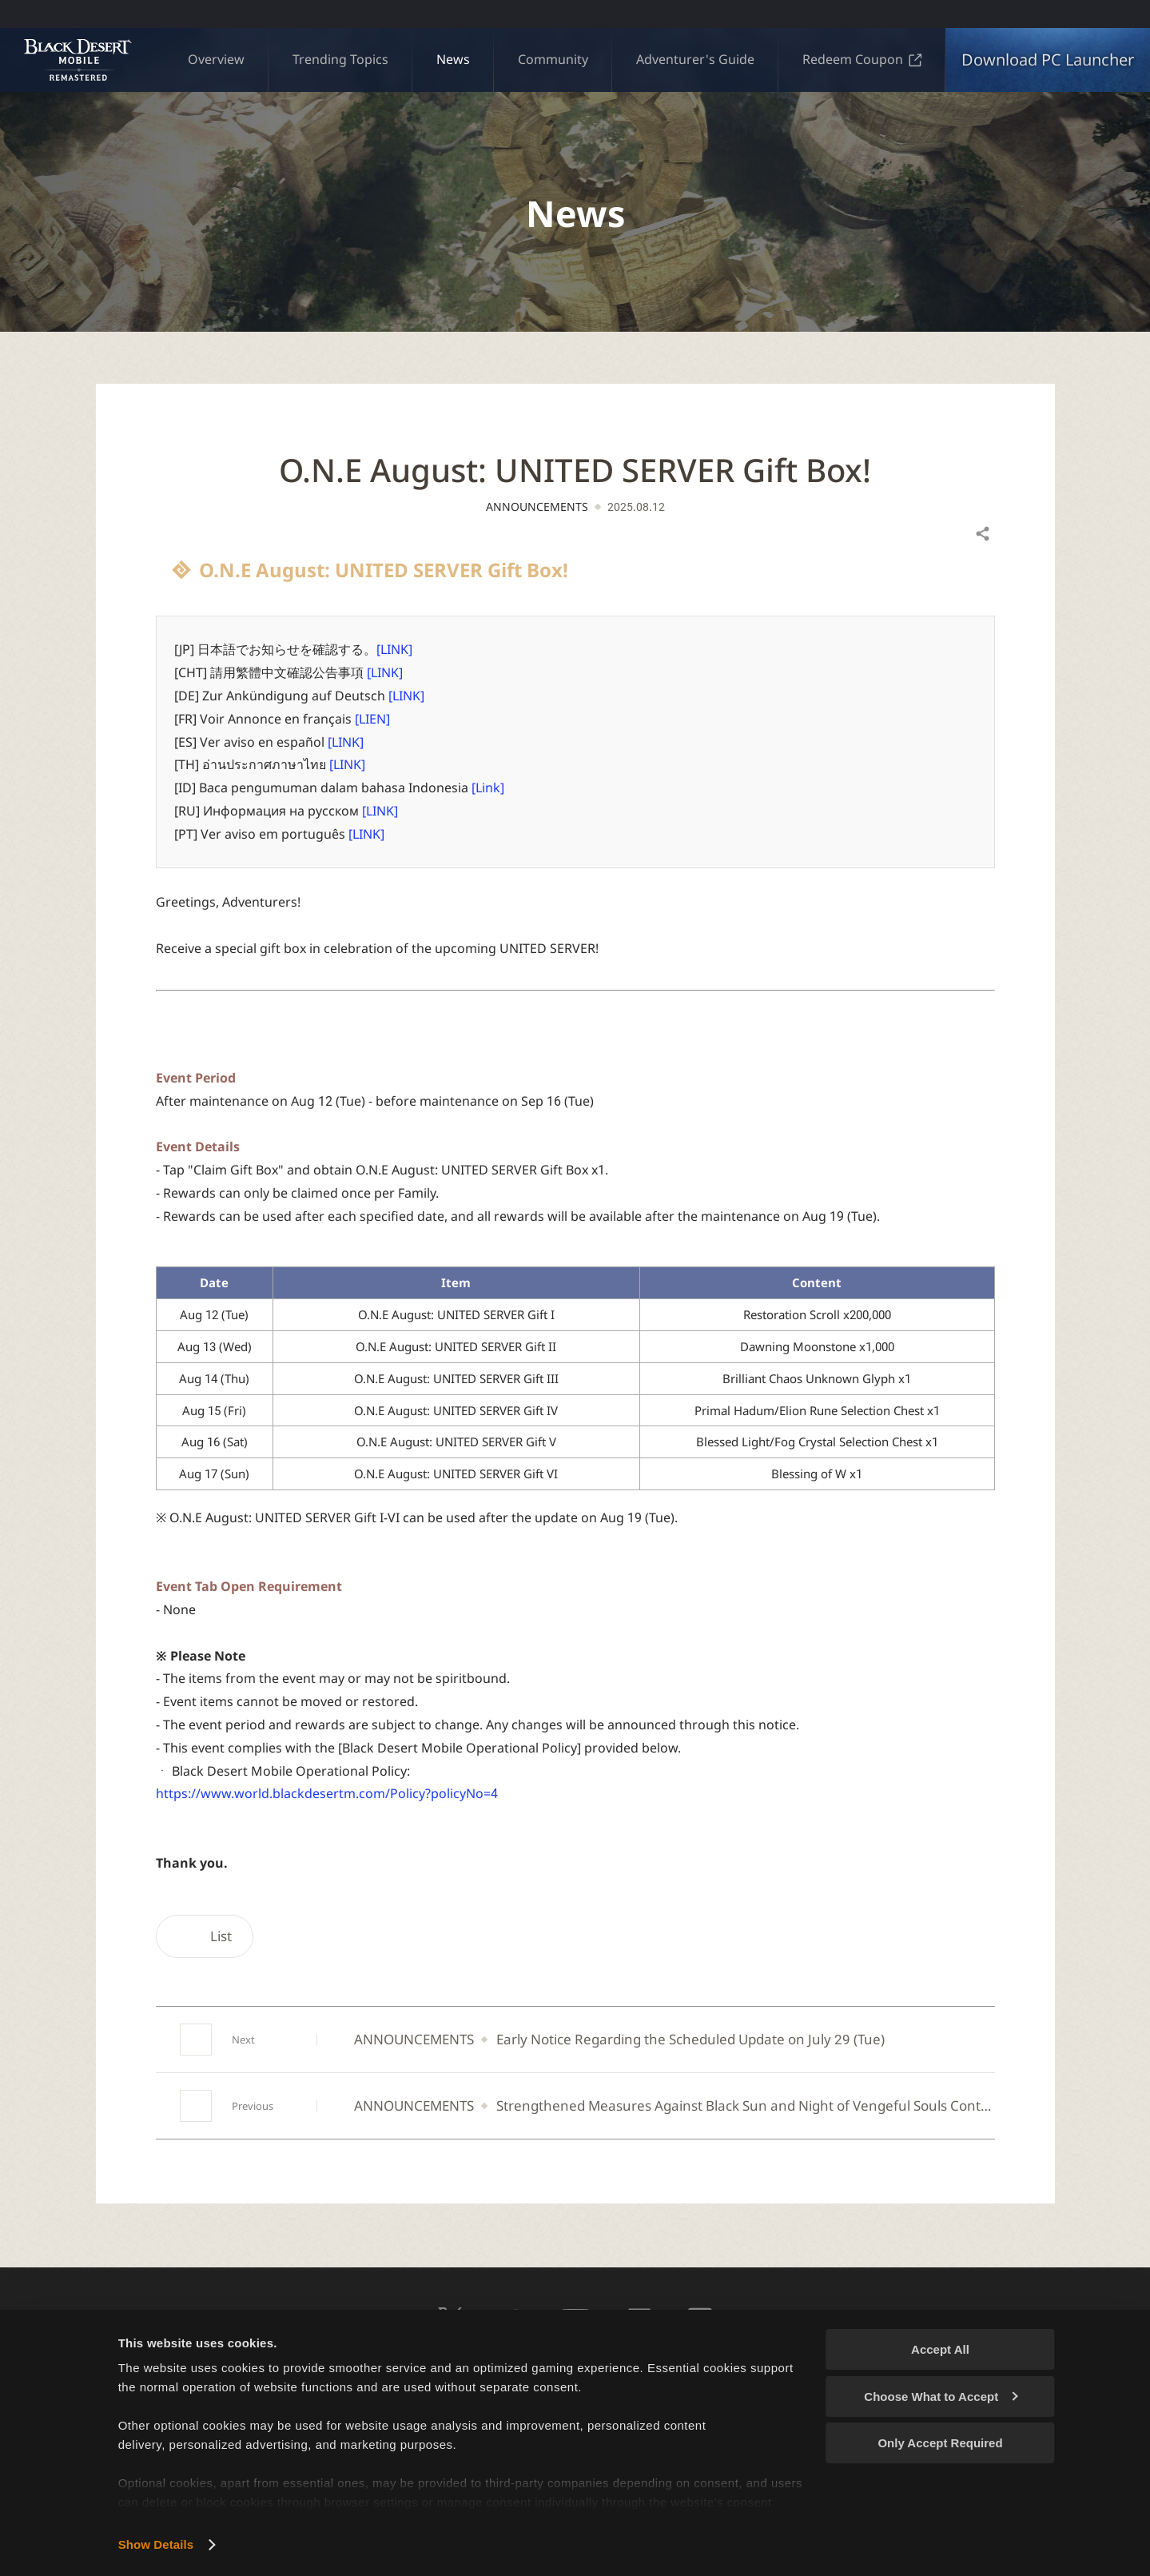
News (453, 59)
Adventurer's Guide (695, 59)
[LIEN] (372, 719)
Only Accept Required (939, 2443)
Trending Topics (340, 59)
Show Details (156, 2544)
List (204, 1936)
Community (553, 59)
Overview (216, 59)
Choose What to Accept (940, 2396)
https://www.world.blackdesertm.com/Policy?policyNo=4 (327, 1793)
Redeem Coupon (861, 59)
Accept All (940, 2349)
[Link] (488, 787)
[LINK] (394, 649)
